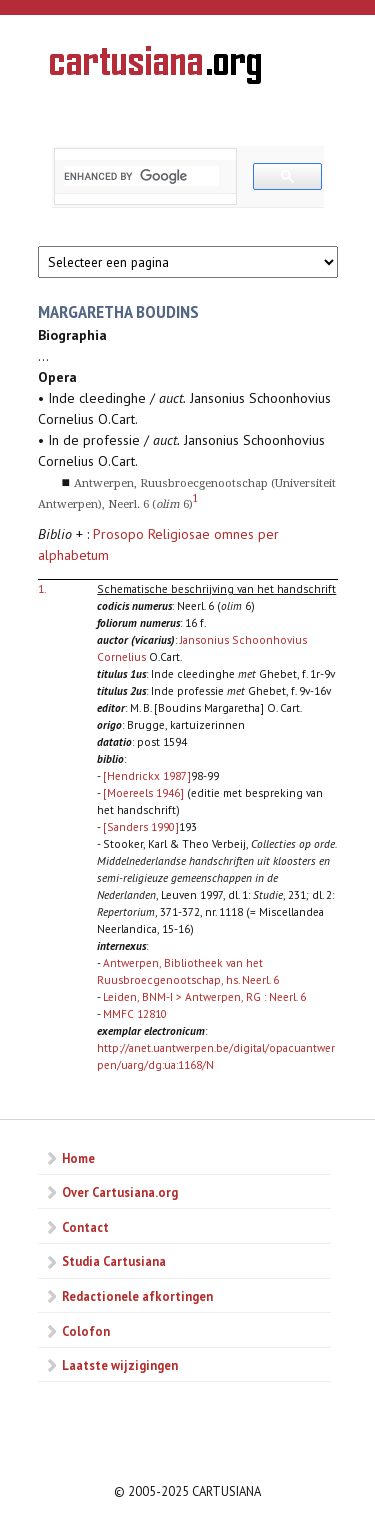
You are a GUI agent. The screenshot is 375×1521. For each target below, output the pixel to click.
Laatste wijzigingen (120, 1365)
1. (42, 588)
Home (78, 1158)
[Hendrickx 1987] (147, 775)
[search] (141, 176)
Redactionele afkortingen (137, 1296)
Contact (85, 1227)
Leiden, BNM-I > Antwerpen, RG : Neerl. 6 (204, 996)
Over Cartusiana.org (120, 1192)
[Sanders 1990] (141, 826)
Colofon (86, 1331)
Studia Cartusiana (114, 1261)
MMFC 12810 (135, 1013)
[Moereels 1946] (143, 792)
